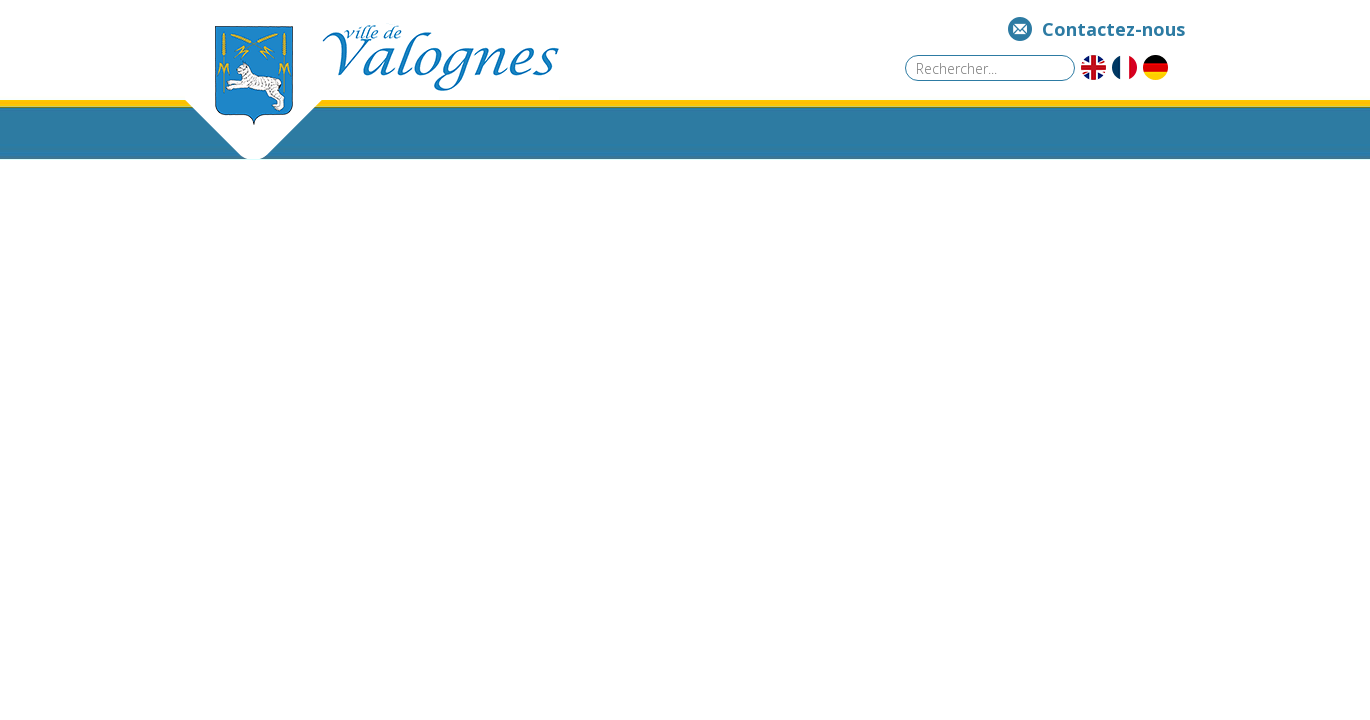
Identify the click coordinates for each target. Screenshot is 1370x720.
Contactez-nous (1113, 29)
